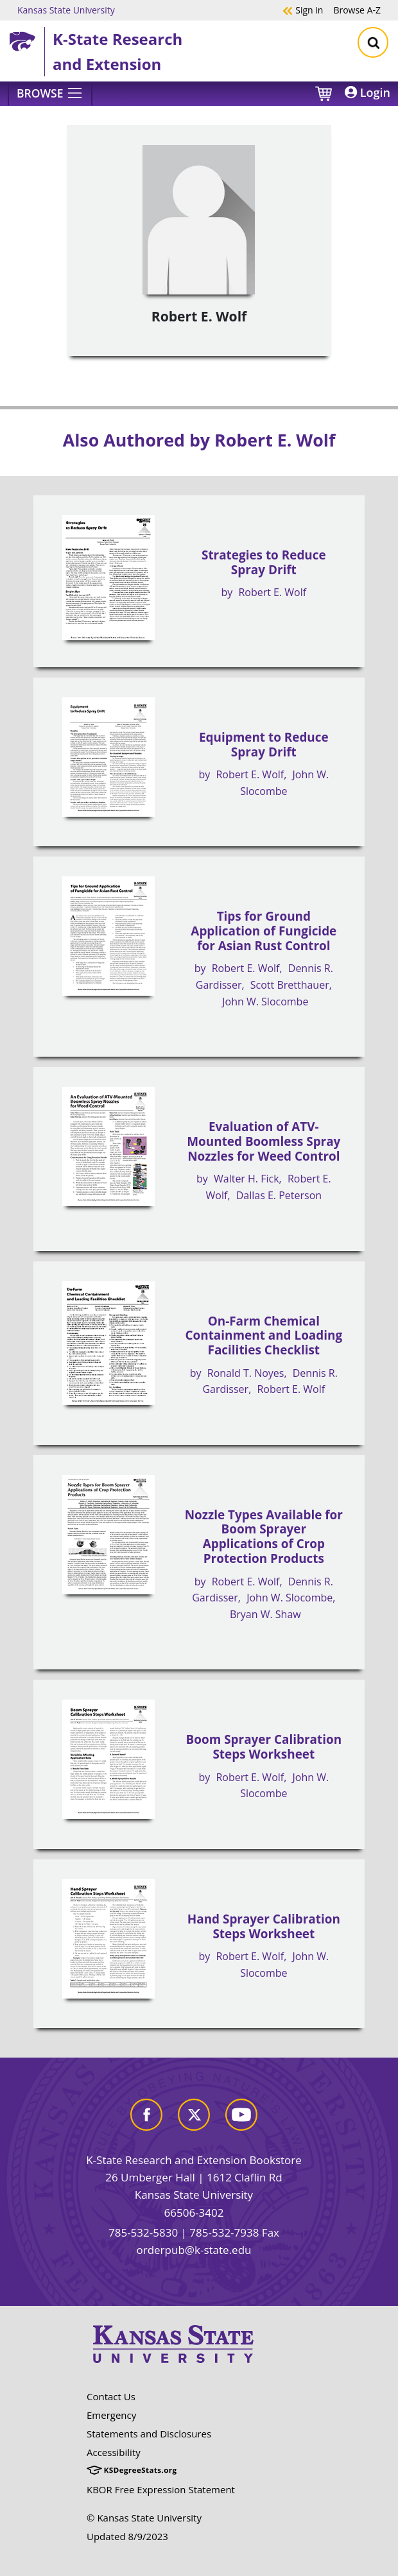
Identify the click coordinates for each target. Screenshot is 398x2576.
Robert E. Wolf (272, 592)
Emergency (111, 2415)
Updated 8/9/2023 (127, 2536)
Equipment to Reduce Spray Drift (264, 744)
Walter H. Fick (246, 1179)
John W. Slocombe (265, 1001)
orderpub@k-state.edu (194, 2249)
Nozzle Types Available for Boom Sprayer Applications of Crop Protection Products (264, 1536)
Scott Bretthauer (289, 985)
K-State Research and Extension (117, 51)
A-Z (357, 9)
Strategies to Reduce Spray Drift (264, 562)
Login (367, 92)
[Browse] (50, 93)
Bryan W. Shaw (265, 1614)
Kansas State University (66, 9)
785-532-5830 (143, 2232)
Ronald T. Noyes (245, 1373)
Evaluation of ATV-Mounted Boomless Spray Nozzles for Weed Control (263, 1141)
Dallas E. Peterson (279, 1195)
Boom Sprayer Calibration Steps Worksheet (264, 1746)
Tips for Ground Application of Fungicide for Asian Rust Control (263, 930)
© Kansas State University (144, 2517)
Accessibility (114, 2452)
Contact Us (111, 2396)
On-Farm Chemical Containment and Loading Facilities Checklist (263, 1335)
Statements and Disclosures (149, 2433)
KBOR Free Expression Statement (161, 2489)
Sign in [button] (302, 9)
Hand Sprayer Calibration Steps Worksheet (263, 1926)
